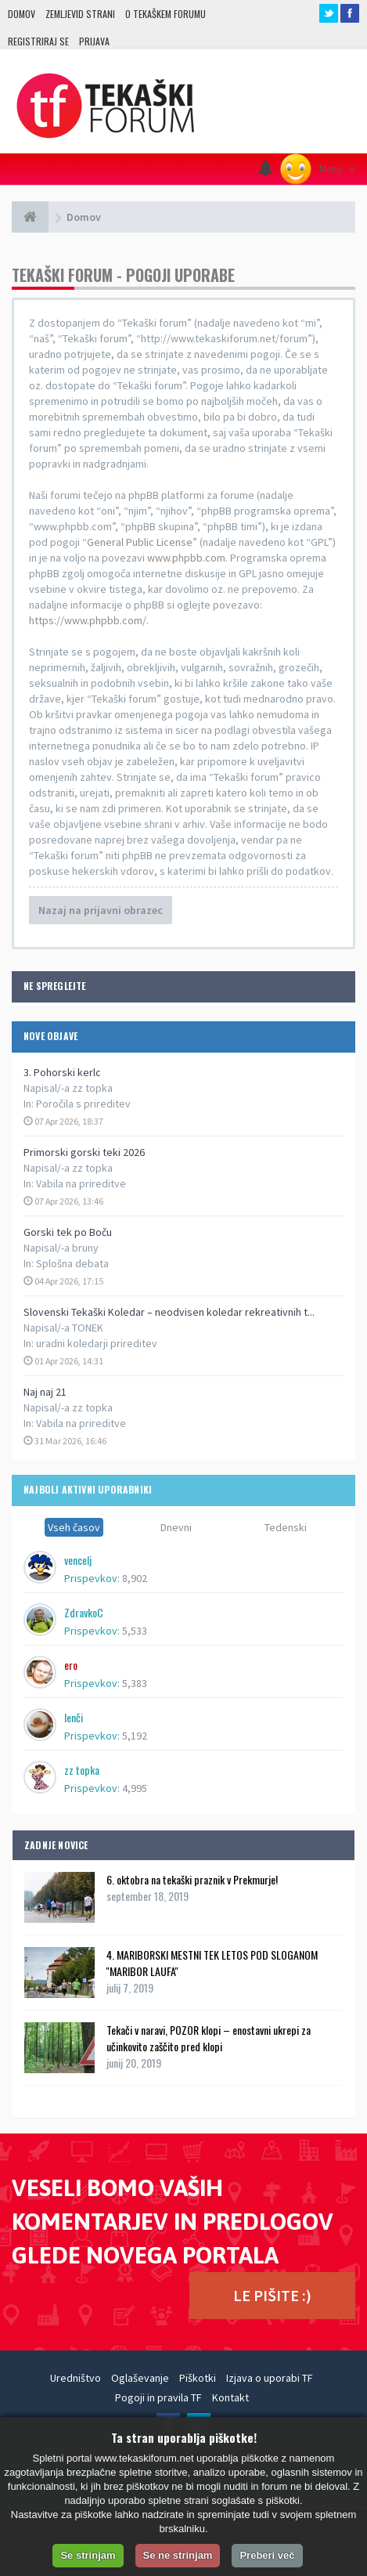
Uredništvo (75, 2378)
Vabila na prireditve (81, 1183)
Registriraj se (38, 41)
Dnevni (176, 1527)
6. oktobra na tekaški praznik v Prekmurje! (192, 1879)
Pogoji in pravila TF (158, 2397)
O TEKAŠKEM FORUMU (165, 13)
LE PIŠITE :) (272, 2295)
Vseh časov (74, 1527)
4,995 (134, 1788)
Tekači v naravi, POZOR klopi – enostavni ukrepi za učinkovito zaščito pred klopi (208, 2037)
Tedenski (285, 1527)
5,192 (134, 1736)
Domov (21, 13)
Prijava (94, 41)
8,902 (134, 1578)
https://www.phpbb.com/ (87, 620)
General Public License (139, 542)
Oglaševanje (140, 2378)
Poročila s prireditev (83, 1104)
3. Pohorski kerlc (62, 1072)
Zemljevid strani (80, 13)
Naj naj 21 (45, 1392)
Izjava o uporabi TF (269, 2378)
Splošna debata (72, 1263)
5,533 (134, 1631)
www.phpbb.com (186, 558)
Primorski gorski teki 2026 (84, 1152)
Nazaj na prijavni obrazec (100, 910)
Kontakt (230, 2397)
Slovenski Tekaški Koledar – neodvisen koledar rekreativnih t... (169, 1312)
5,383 (134, 1683)
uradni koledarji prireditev (96, 1343)
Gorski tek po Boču (67, 1232)
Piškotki (197, 2378)
